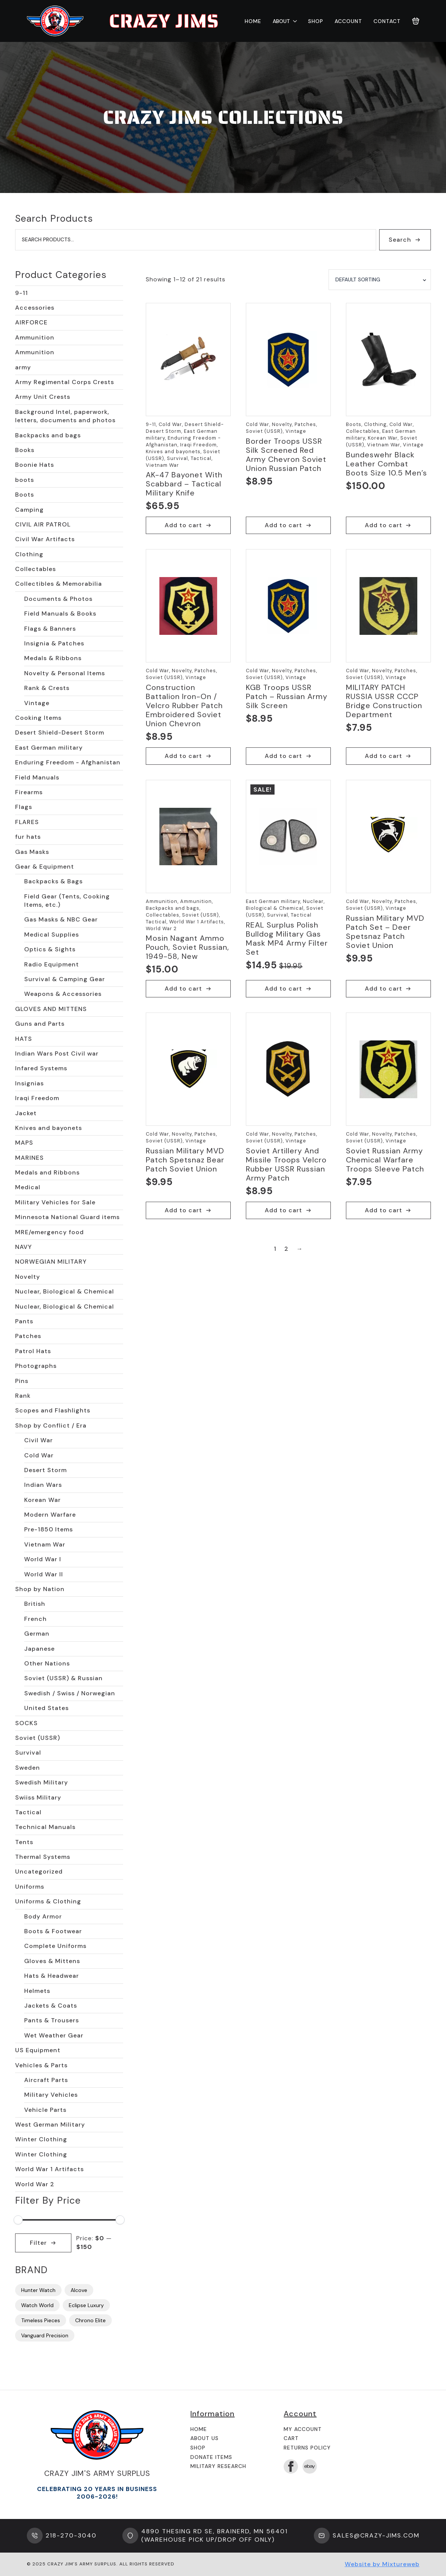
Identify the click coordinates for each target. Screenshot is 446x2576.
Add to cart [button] (183, 525)
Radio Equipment (51, 964)
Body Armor (43, 1916)
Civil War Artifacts (45, 539)
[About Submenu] (293, 21)
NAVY (23, 1247)
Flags (23, 807)
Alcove (79, 2290)
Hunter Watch (38, 2290)
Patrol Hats (33, 1351)
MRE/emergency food (49, 1232)
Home (253, 21)
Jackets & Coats (50, 2006)
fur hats (28, 837)
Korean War (42, 1500)
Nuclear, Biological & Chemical (64, 1291)
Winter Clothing (41, 2139)
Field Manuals (37, 777)
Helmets (37, 1991)
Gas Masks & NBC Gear (61, 919)
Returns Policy (307, 2447)
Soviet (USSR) (37, 1738)
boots (24, 480)
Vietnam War (44, 1544)
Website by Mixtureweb (382, 2564)
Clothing (29, 554)
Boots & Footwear (53, 1931)
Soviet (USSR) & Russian (63, 1678)
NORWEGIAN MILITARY (51, 1262)
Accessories (34, 308)
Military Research (218, 2466)
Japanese (39, 1649)
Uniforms (29, 1887)
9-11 (21, 293)
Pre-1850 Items (48, 1529)
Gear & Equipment (44, 866)
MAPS (24, 1143)
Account (348, 21)
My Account (303, 2429)
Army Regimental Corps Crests (64, 382)
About (281, 21)
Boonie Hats (34, 465)
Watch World (37, 2305)
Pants (24, 1321)
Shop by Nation (40, 1589)
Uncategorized (39, 1871)
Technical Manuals (45, 1827)
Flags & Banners (50, 629)
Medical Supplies (51, 934)
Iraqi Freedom (37, 1098)
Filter (38, 2243)
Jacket (26, 1113)
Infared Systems (41, 1068)
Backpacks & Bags (53, 881)
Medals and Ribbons (47, 1172)
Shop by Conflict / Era (50, 1425)
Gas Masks (32, 852)
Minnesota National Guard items (67, 1217)
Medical (27, 1187)
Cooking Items (38, 718)
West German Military (50, 2124)
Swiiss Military (38, 1797)
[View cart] (416, 21)
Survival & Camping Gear (64, 979)
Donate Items (211, 2457)
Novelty (27, 1277)
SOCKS (26, 1723)
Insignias (29, 1083)
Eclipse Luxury (86, 2305)
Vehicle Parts (45, 2110)
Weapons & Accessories (63, 994)
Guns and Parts (40, 1024)
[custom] (309, 2466)
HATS (23, 1039)
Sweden (27, 1768)
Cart (291, 2438)
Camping (29, 510)
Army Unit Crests (42, 397)
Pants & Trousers (51, 2020)
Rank (23, 1396)
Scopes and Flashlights (52, 1410)
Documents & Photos (58, 599)
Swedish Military (41, 1782)
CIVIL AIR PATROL (43, 524)
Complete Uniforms (55, 1946)
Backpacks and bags (48, 435)
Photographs (36, 1366)
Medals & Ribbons (53, 658)
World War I (42, 1559)
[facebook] (291, 2466)
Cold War (39, 1455)
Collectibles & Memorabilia (58, 584)
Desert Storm (45, 1470)
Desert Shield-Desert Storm (59, 732)
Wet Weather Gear (53, 2035)
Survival (28, 1752)
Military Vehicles (51, 2095)
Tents (24, 1842)
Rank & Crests (46, 688)
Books (24, 450)
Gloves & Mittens (52, 1961)
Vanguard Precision (44, 2335)
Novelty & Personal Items (64, 673)
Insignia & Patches (54, 643)
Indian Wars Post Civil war (57, 1053)
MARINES (29, 1158)
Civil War (38, 1440)
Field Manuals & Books (60, 613)
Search (400, 240)
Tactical (28, 1812)
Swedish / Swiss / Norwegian (69, 1693)
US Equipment (37, 2050)
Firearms (29, 792)
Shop (315, 21)
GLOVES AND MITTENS (51, 1009)
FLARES (27, 822)
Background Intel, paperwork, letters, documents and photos (65, 416)
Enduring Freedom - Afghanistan (67, 762)
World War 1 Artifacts (49, 2169)
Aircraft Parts (46, 2080)
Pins (21, 1381)
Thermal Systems (42, 1857)
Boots (24, 495)
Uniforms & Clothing (48, 1901)
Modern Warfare (50, 1515)
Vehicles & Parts (41, 2065)
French (35, 1619)
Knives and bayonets (48, 1128)
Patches (28, 1336)
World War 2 (34, 2184)
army (23, 367)
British (34, 1604)
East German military (49, 748)
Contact (387, 21)
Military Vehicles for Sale (55, 1202)
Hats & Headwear (51, 1976)
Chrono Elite (90, 2320)
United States (46, 1708)
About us (204, 2438)
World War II (43, 1574)
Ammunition (34, 337)
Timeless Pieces (40, 2320)
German (36, 1634)
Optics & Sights (50, 949)
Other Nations (47, 1663)
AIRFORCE (31, 322)
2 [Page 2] (286, 1249)
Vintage (36, 703)
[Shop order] (380, 279)
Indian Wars (43, 1485)
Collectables (35, 569)
